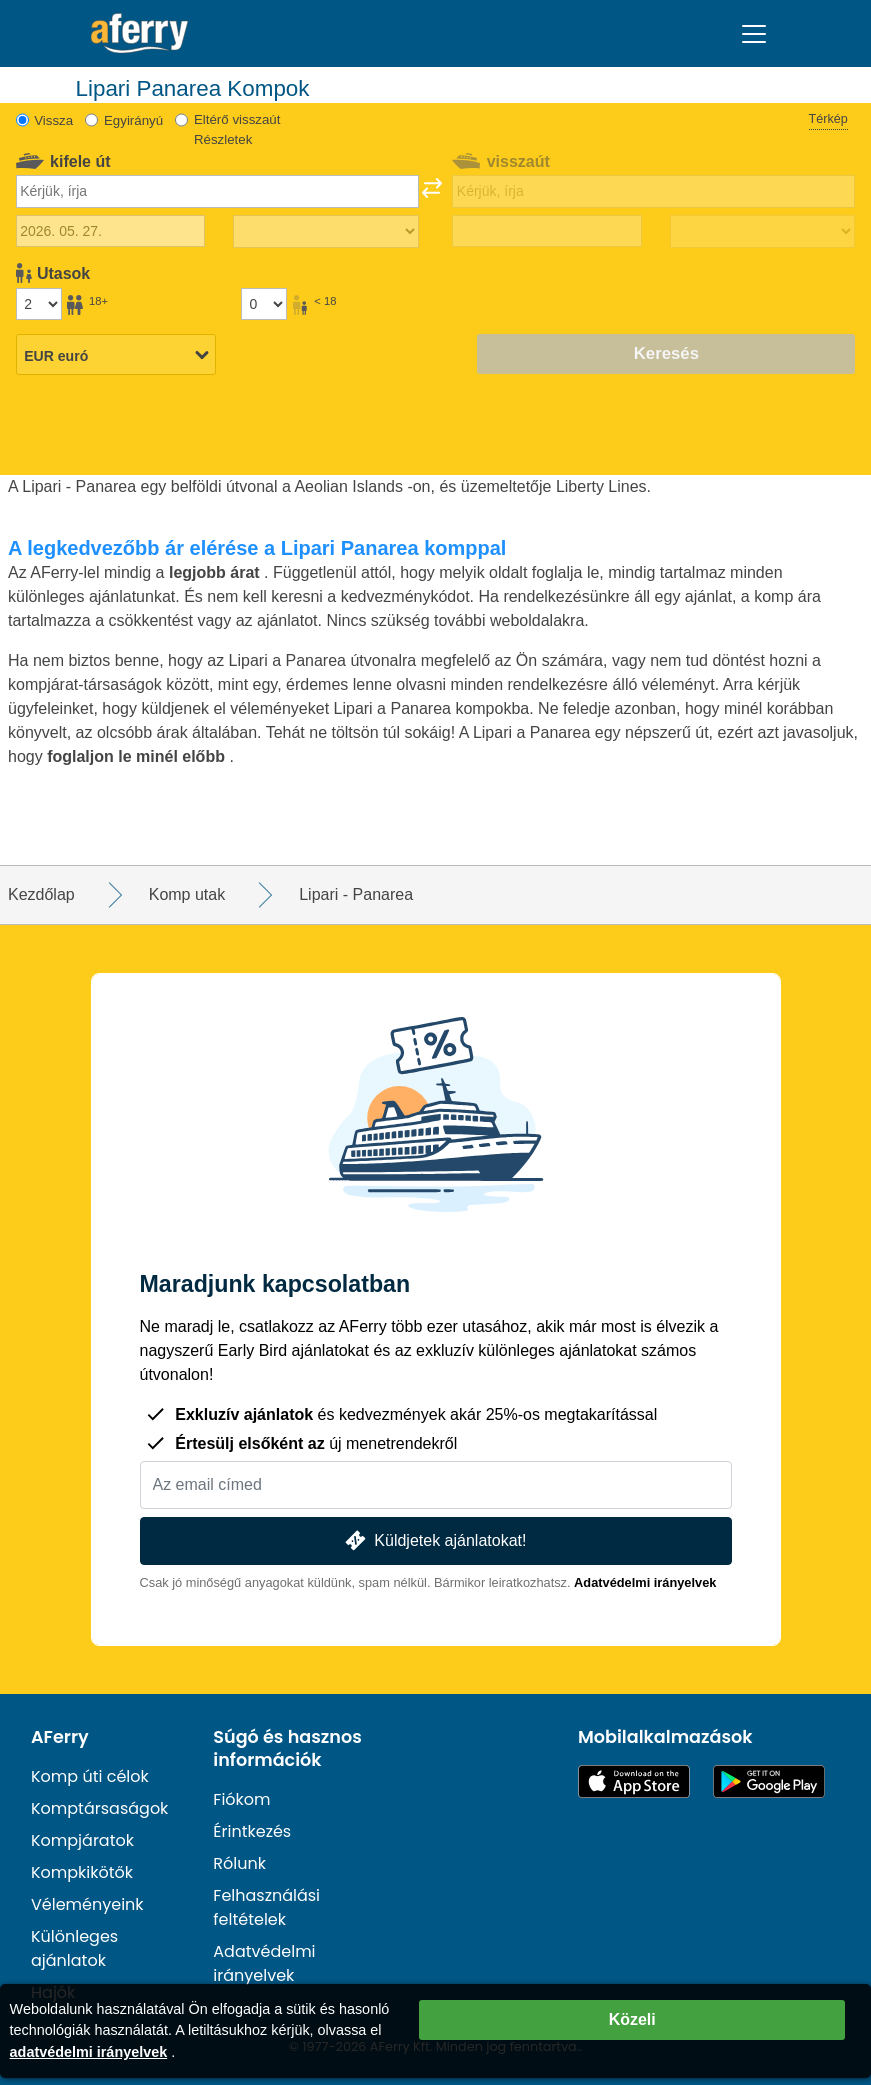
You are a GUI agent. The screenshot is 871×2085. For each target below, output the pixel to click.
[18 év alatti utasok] (264, 304)
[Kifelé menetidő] (325, 232)
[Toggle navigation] (754, 34)
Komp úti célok (90, 1776)
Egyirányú (133, 120)
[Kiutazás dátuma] (110, 231)
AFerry (60, 1737)
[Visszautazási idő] (762, 232)
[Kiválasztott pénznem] (116, 356)
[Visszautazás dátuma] (546, 231)
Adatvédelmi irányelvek (645, 1582)
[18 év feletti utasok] (39, 304)
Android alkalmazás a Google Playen (769, 1781)
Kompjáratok (82, 1840)
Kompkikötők (82, 1872)
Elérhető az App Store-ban (634, 1781)
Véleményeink (87, 1904)
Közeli (632, 2019)
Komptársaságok (99, 1808)
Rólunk (239, 1863)
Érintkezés (252, 1831)
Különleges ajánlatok (74, 1948)
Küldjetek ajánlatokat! (434, 1540)
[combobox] (217, 191)
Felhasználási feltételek (266, 1907)
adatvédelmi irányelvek (89, 2052)
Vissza (53, 120)
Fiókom (241, 1799)
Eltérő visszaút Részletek (237, 129)
